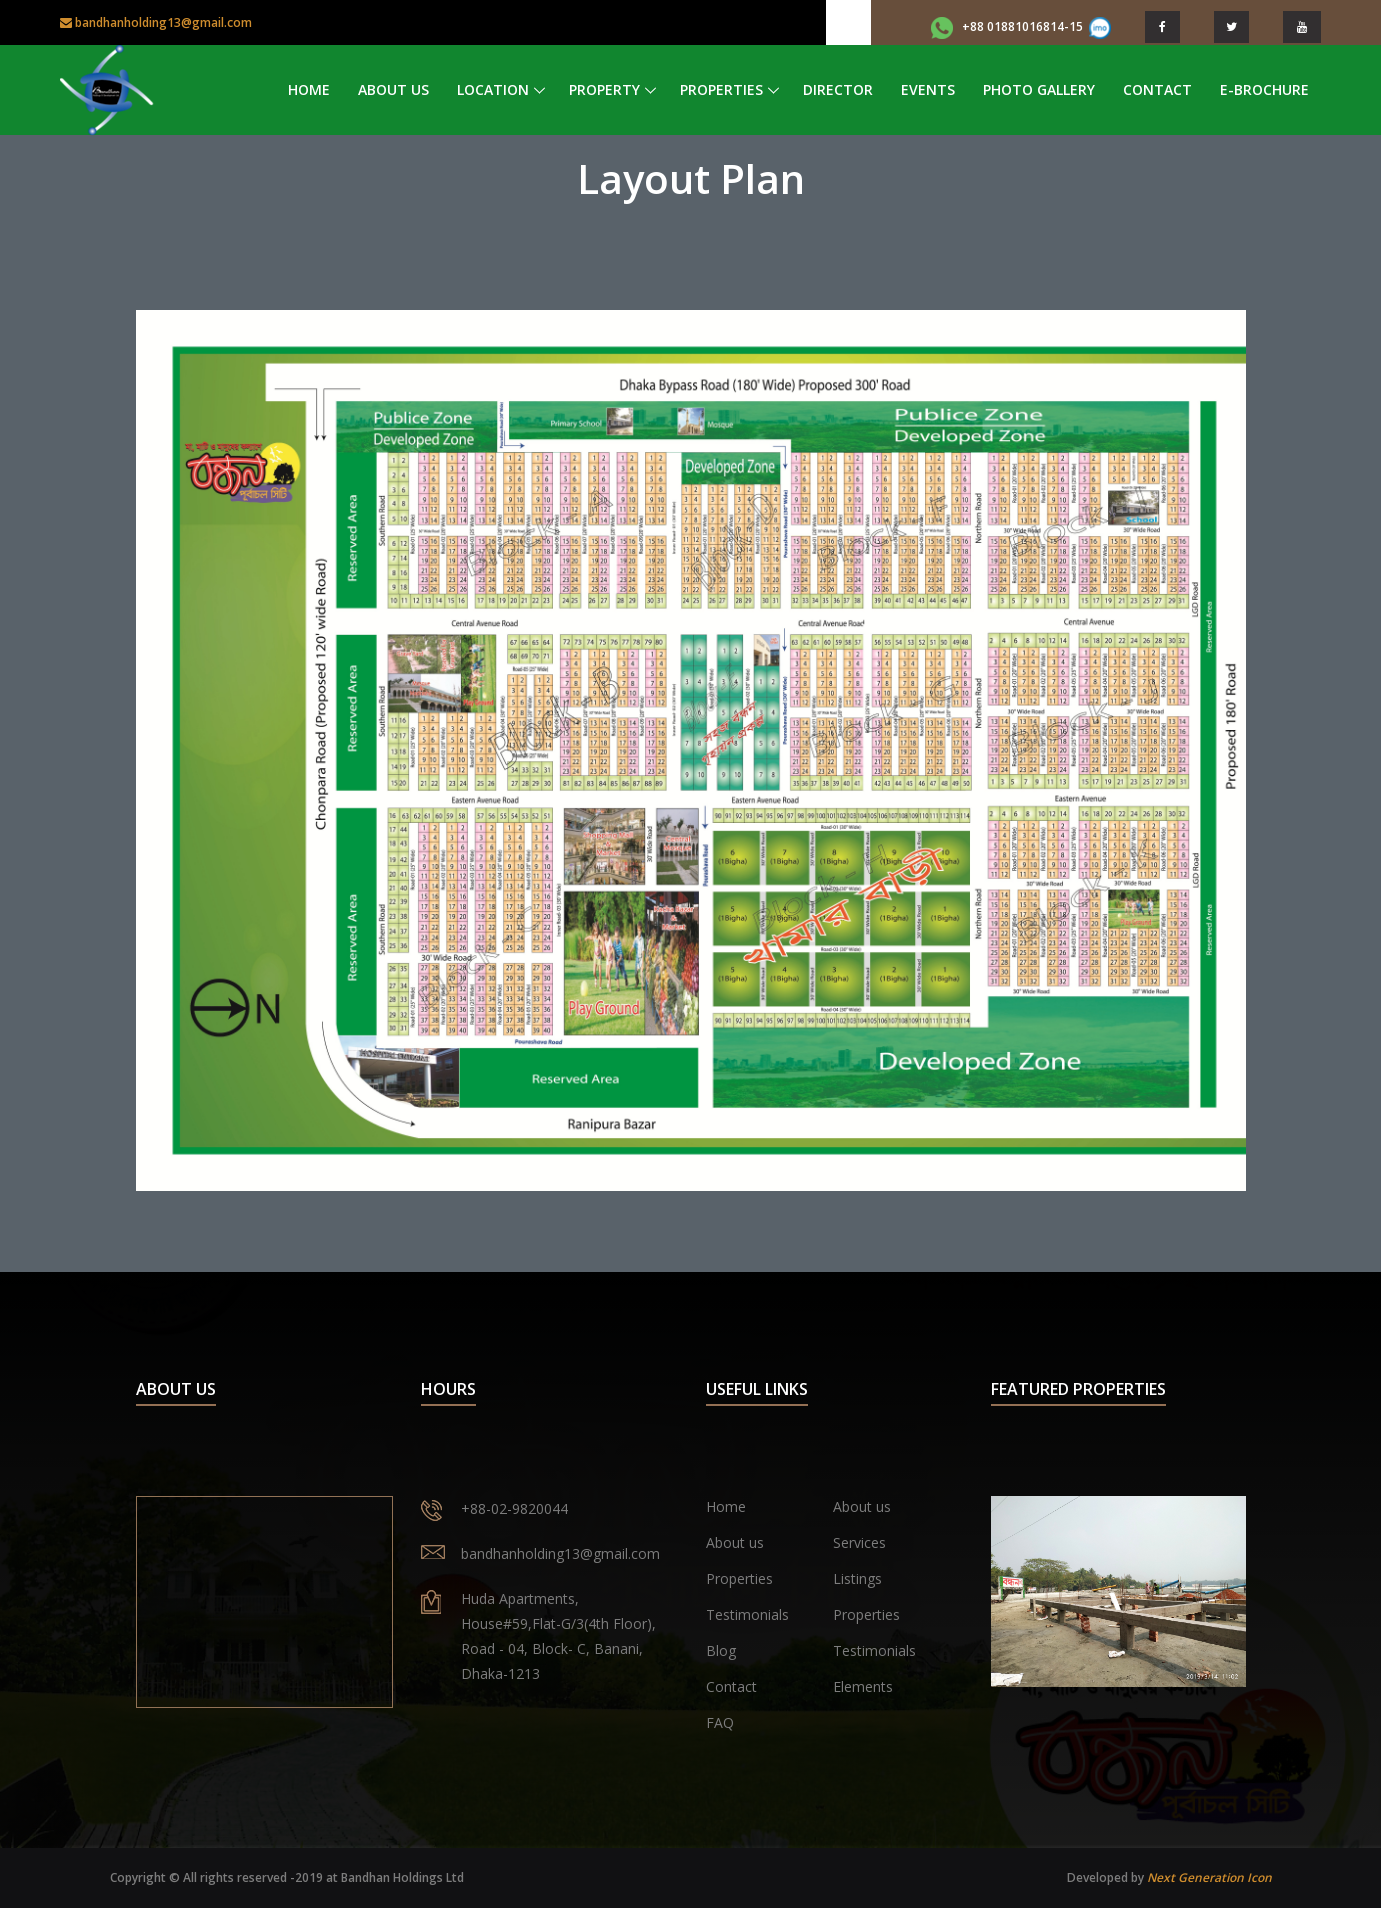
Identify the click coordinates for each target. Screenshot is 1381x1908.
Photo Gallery (1039, 89)
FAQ (720, 1722)
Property (604, 89)
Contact (1157, 89)
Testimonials (747, 1614)
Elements (863, 1686)
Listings (857, 1578)
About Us (393, 89)
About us (862, 1506)
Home (309, 89)
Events (928, 89)
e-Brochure (1264, 89)
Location (493, 89)
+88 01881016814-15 (1021, 26)
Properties (721, 89)
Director (838, 89)
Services (859, 1542)
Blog (721, 1650)
